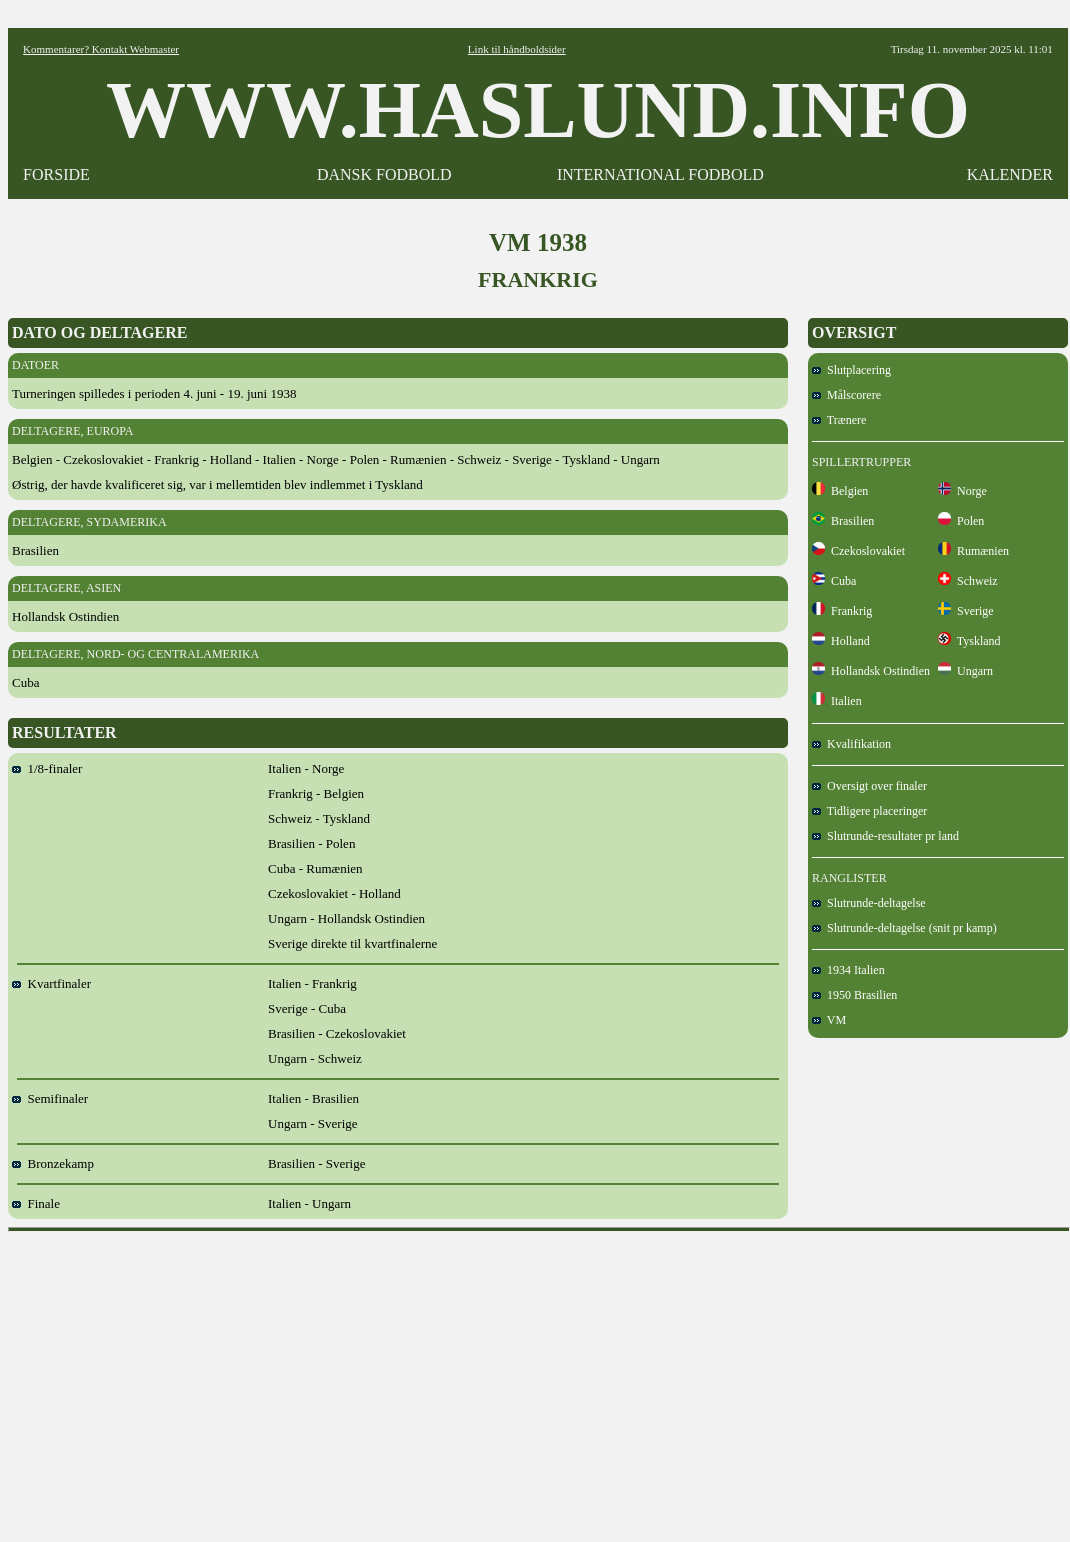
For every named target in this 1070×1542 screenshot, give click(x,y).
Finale (36, 1203)
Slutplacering (851, 370)
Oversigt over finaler (869, 786)
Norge (962, 491)
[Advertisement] (539, 1380)
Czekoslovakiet (858, 551)
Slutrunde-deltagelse (869, 903)
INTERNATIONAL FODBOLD (660, 174)
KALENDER (1010, 174)
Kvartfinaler (51, 983)
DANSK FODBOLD (384, 174)
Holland (841, 641)
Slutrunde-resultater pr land (885, 836)
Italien (837, 701)
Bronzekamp (53, 1163)
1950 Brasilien (854, 995)
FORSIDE (56, 174)
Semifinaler (50, 1098)
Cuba (834, 581)
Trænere (839, 420)
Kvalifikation (851, 744)
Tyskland (969, 641)
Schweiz (968, 581)
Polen (961, 521)
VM (829, 1020)
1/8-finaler (47, 768)
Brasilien (843, 521)
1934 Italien (848, 970)
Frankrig (842, 611)
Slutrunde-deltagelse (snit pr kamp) (904, 928)
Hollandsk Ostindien (871, 671)
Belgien (840, 491)
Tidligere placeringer (869, 811)
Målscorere (846, 395)
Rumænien (973, 551)
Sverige (966, 611)
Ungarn (965, 671)
